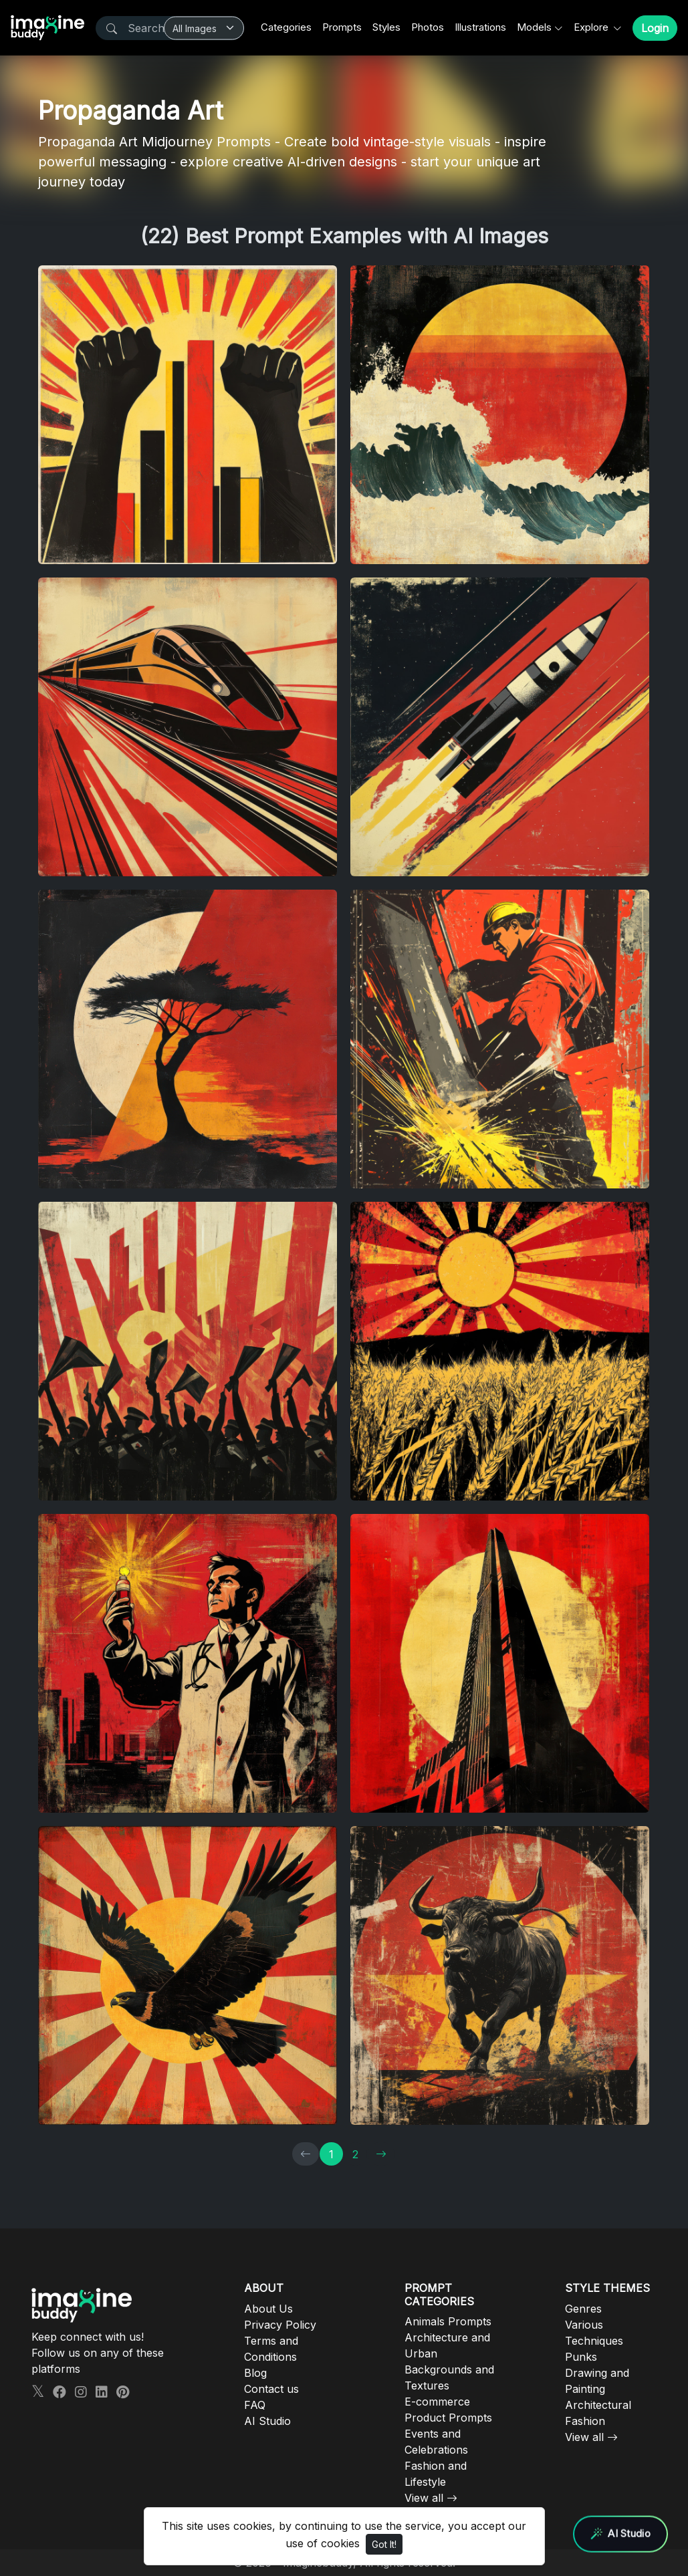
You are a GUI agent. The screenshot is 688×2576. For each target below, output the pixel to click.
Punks (581, 2356)
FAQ (254, 2405)
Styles (386, 27)
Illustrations (480, 27)
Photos (427, 27)
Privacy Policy (280, 2324)
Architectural (598, 2405)
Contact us (271, 2389)
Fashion (585, 2421)
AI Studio (267, 2421)
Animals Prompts (448, 2321)
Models (534, 27)
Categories (286, 27)
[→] (381, 2154)
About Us (268, 2308)
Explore (592, 27)
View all (424, 2497)
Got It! (384, 2544)
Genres (583, 2308)
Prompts (342, 27)
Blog (255, 2372)
